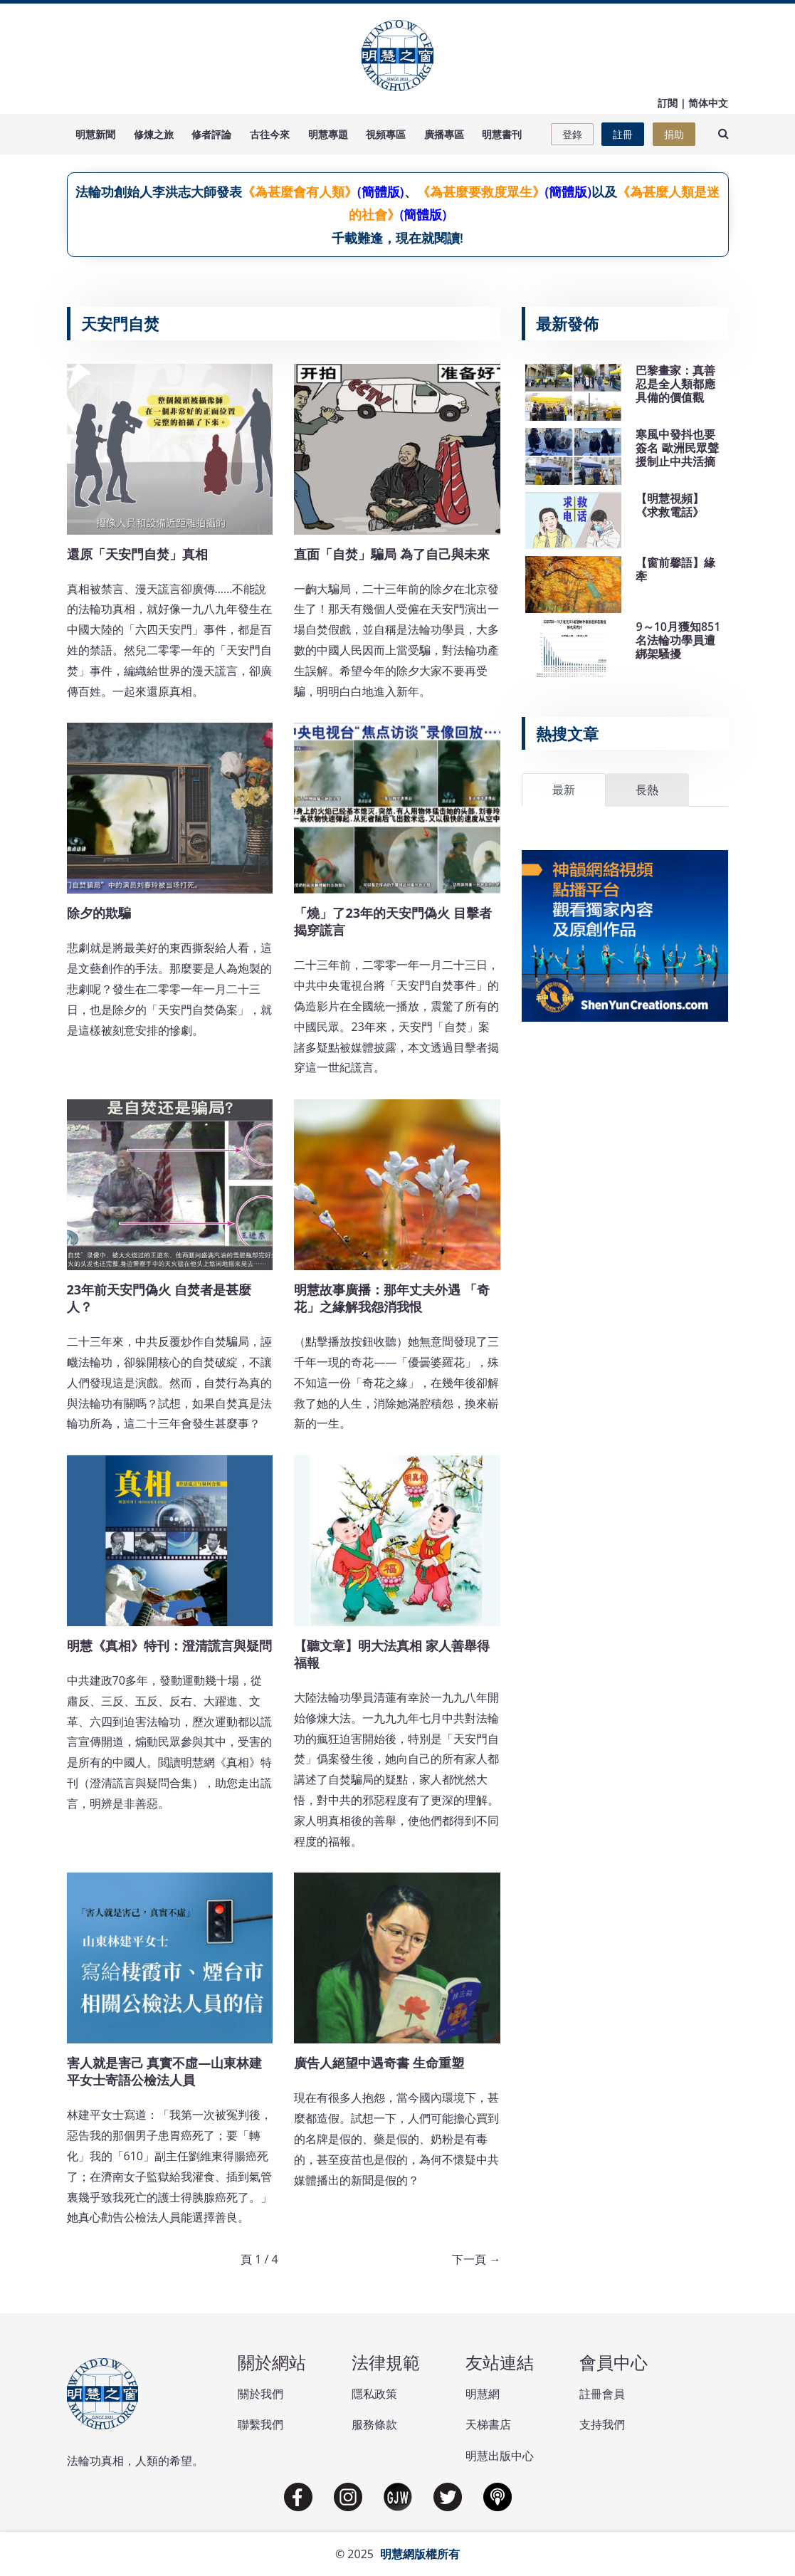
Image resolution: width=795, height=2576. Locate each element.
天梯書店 (488, 2424)
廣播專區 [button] (444, 134)
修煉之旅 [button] (154, 134)
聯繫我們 (260, 2424)
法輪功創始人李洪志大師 (145, 191)
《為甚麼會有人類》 (299, 191)
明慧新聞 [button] (95, 134)
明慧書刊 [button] (502, 134)
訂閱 (668, 103)
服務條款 (374, 2424)
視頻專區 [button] (386, 134)
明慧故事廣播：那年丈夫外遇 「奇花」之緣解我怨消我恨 (392, 1298)
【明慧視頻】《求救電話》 (670, 505)
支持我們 (602, 2424)
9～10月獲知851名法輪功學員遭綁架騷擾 (678, 640)
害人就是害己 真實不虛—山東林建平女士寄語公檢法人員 (165, 2071)
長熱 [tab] (647, 789)
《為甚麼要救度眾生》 (481, 191)
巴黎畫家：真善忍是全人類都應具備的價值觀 (675, 383)
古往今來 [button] (270, 134)
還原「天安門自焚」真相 (137, 553)
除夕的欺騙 (99, 912)
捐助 (674, 134)
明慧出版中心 (499, 2456)
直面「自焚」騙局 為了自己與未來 (392, 553)
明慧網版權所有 (420, 2554)
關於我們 (260, 2394)
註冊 (623, 134)
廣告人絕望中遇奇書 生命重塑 (379, 2062)
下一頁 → (476, 2259)
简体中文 (708, 103)
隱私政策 (374, 2394)
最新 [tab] (563, 789)
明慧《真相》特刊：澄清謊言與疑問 (169, 1645)
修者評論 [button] (211, 134)
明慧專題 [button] (328, 134)
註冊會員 (602, 2394)
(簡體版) (380, 191)
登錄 (572, 134)
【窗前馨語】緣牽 (675, 569)
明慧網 (482, 2394)
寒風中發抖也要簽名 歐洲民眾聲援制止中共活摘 (677, 447)
